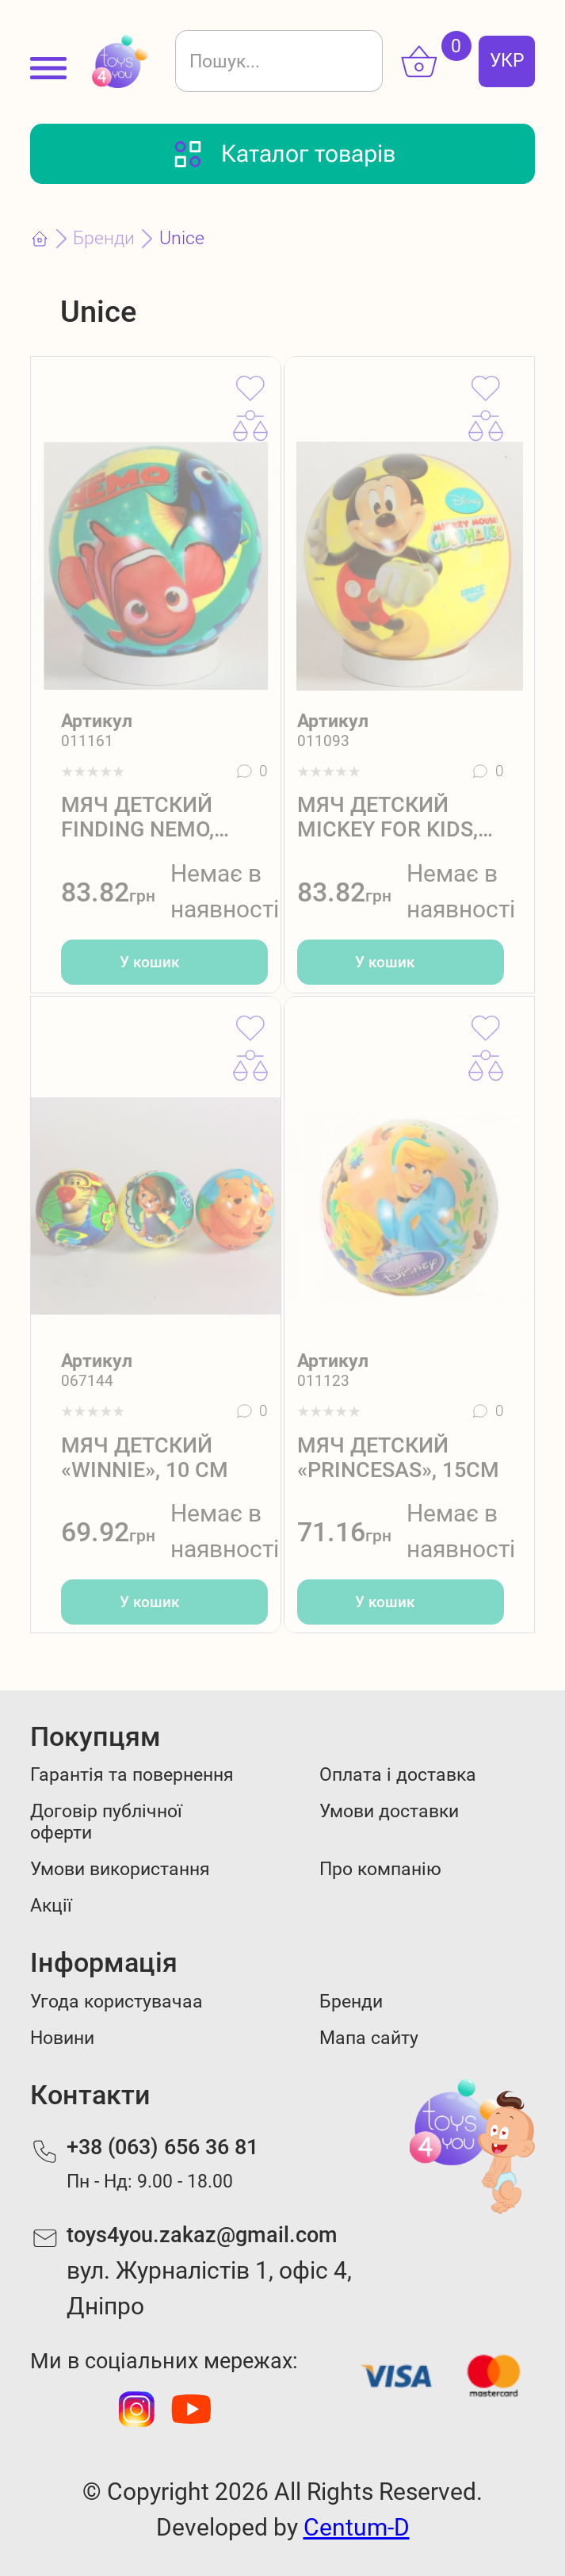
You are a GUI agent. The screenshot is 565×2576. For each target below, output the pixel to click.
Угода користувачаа (116, 2001)
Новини (62, 2038)
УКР (507, 60)
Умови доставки (389, 1811)
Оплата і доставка (397, 1775)
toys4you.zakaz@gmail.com (202, 2234)
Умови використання (120, 1869)
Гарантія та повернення (132, 1775)
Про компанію (380, 1869)
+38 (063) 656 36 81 (162, 2146)
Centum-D (356, 2527)
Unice (181, 238)
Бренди (104, 238)
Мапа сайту (368, 2038)
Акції (51, 1905)
